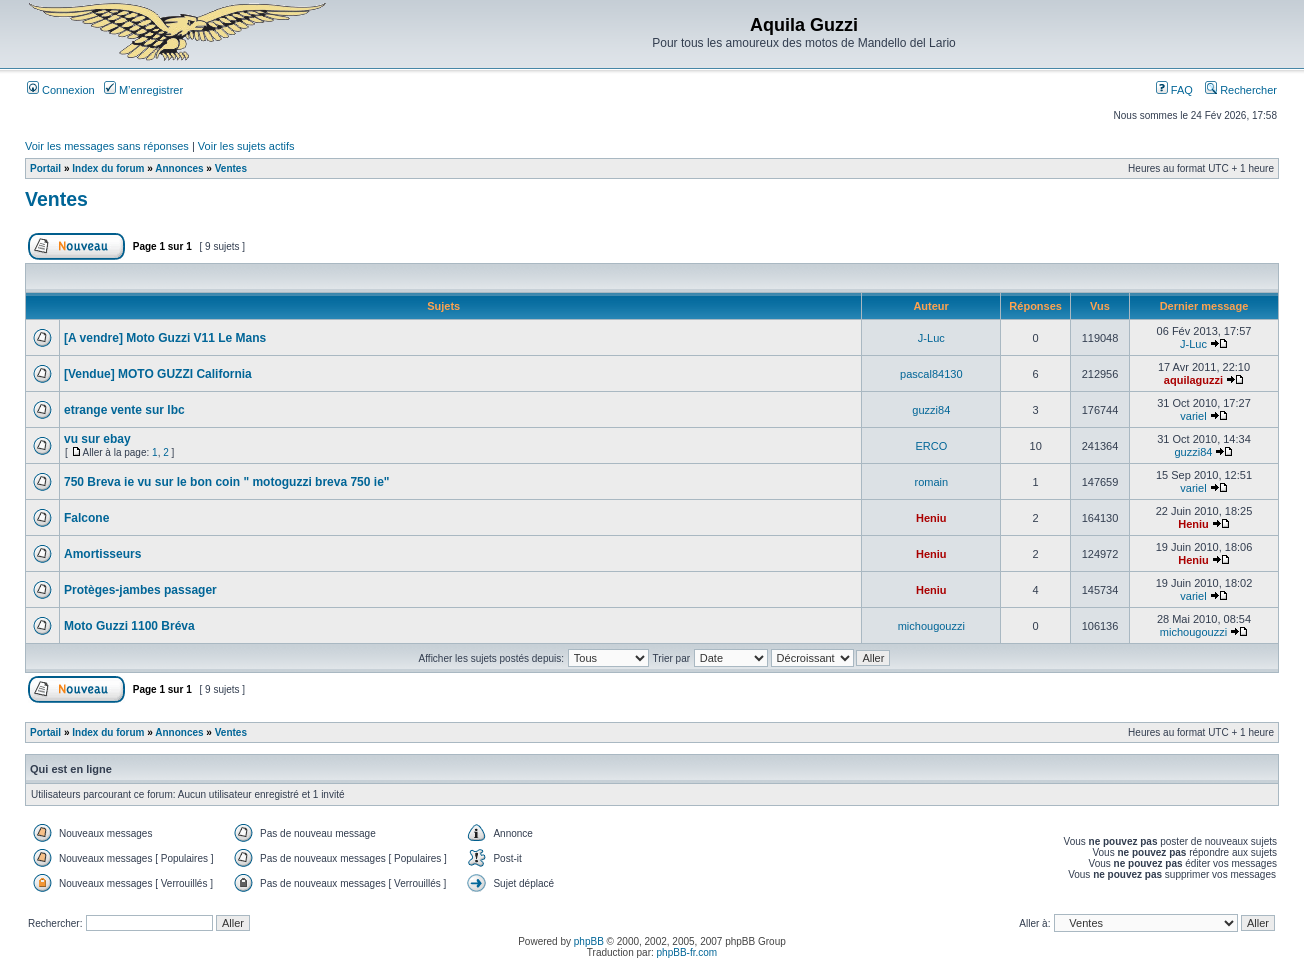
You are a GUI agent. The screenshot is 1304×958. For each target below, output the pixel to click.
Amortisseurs (102, 554)
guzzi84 (931, 410)
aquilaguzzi (1193, 380)
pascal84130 (931, 374)
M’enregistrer (143, 90)
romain (932, 482)
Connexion (61, 90)
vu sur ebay (97, 439)
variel (1193, 416)
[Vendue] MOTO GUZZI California (158, 374)
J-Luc (931, 338)
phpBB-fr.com (687, 952)
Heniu (931, 518)
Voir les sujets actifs (246, 146)
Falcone (86, 518)
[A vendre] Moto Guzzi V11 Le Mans (165, 338)
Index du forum (108, 168)
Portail (45, 168)
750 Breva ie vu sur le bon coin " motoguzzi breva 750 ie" (227, 482)
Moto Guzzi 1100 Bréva (129, 626)
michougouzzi (931, 626)
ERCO (931, 446)
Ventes (231, 168)
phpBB (589, 941)
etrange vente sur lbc (124, 410)
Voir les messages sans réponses (107, 146)
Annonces (179, 168)
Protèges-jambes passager (140, 590)
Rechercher (1241, 90)
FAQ (1174, 90)
